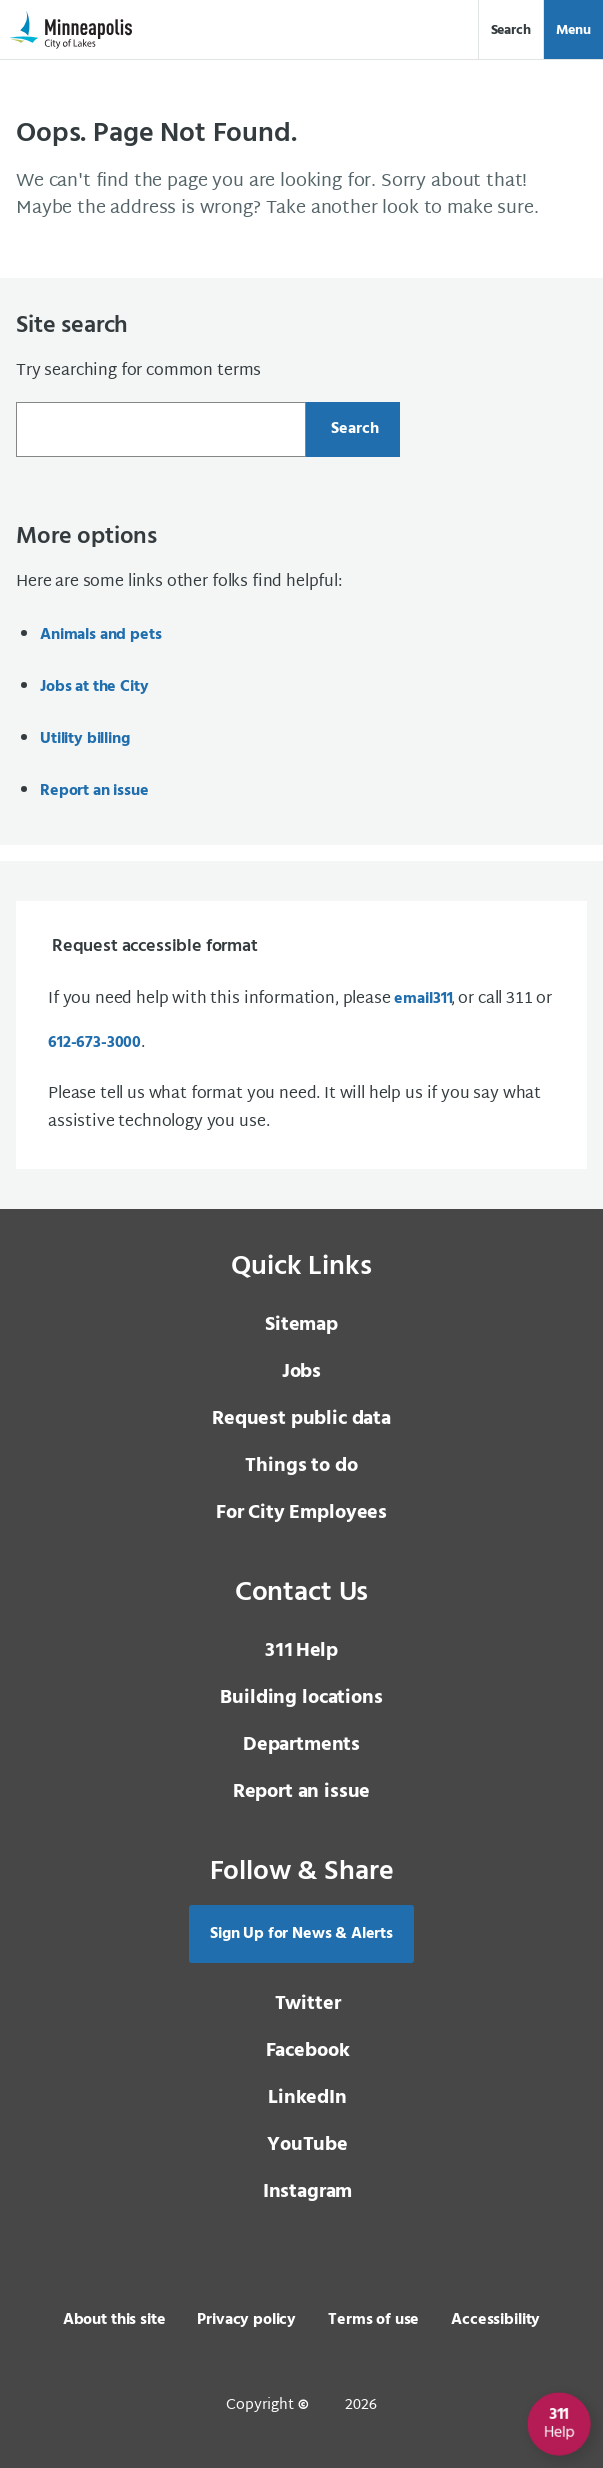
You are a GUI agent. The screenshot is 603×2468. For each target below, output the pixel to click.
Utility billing (85, 739)
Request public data (301, 1419)
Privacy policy (246, 2320)
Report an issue (94, 791)
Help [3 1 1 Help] (301, 1651)
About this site (114, 2320)
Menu (573, 30)
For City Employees (301, 1513)
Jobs (301, 1372)
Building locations (301, 1698)
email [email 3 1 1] (422, 999)
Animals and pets (100, 635)
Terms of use (373, 2320)
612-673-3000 (94, 1043)
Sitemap (301, 1325)
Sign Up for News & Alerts (301, 1934)
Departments (301, 1745)
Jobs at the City (94, 687)
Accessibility (495, 2320)
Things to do (301, 1466)
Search (511, 30)
